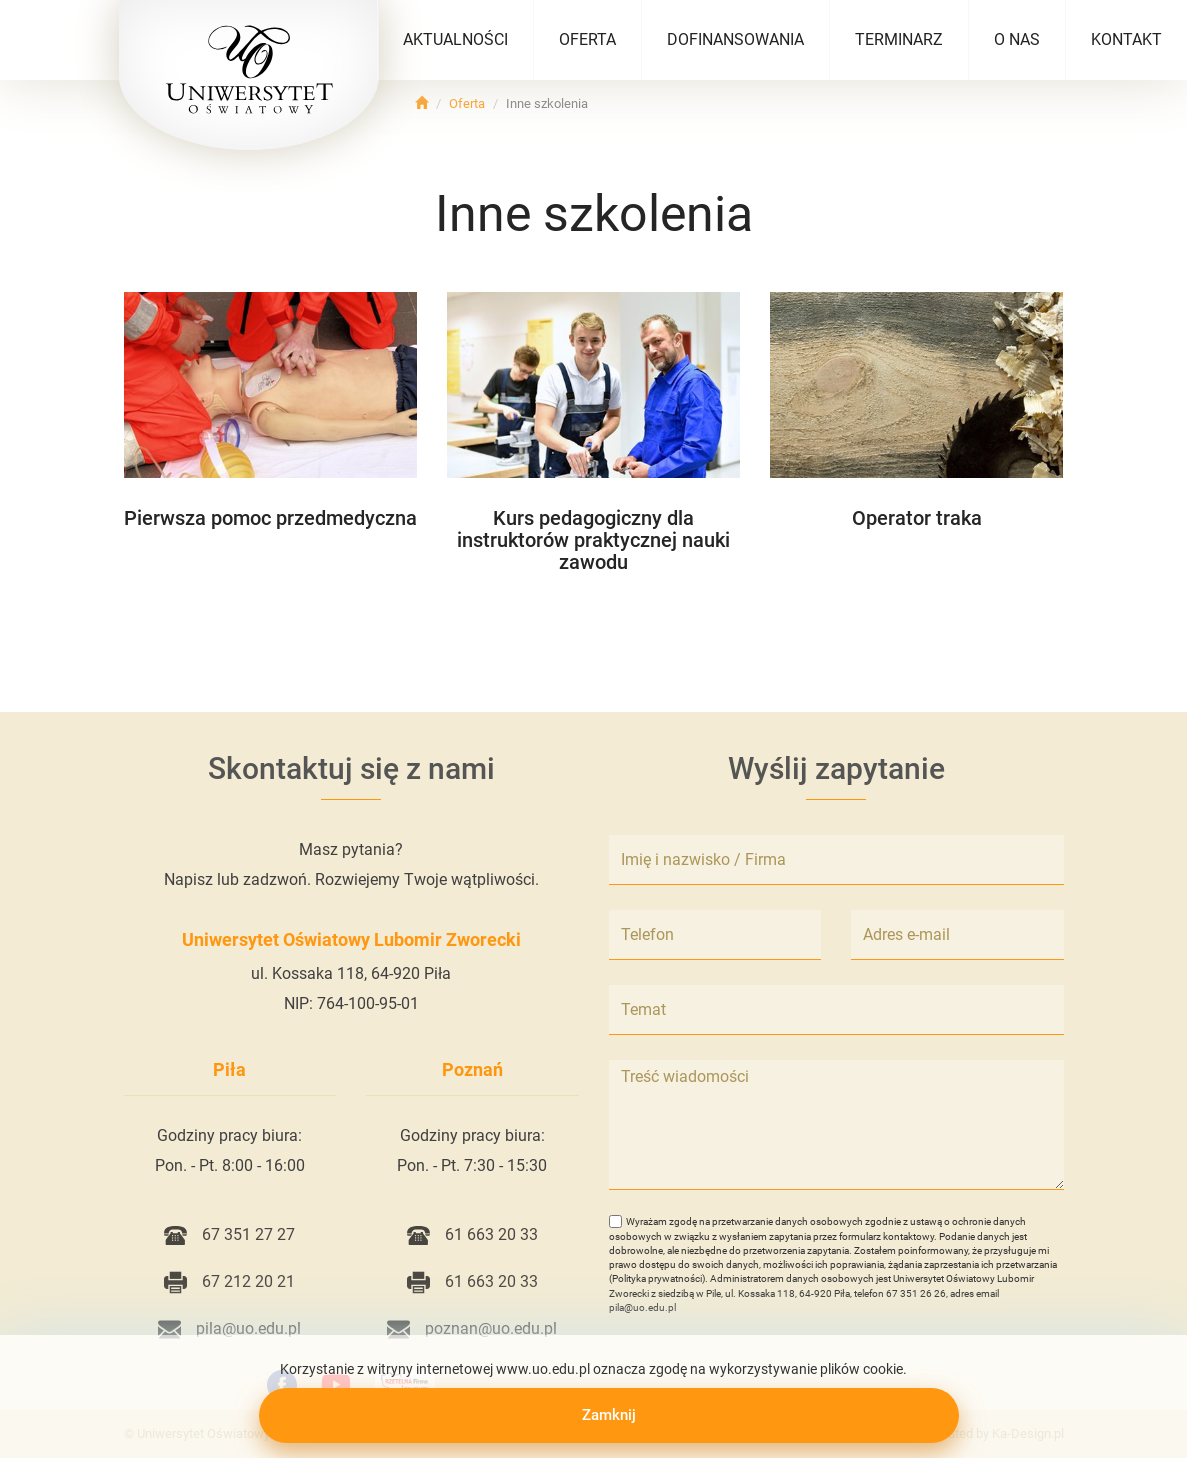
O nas (1017, 39)
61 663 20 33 (472, 1234)
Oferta (587, 39)
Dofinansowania (735, 39)
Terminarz (899, 39)
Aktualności (455, 39)
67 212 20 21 (229, 1281)
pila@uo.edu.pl (229, 1328)
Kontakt (1126, 39)
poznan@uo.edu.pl (472, 1328)
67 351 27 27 (229, 1234)
